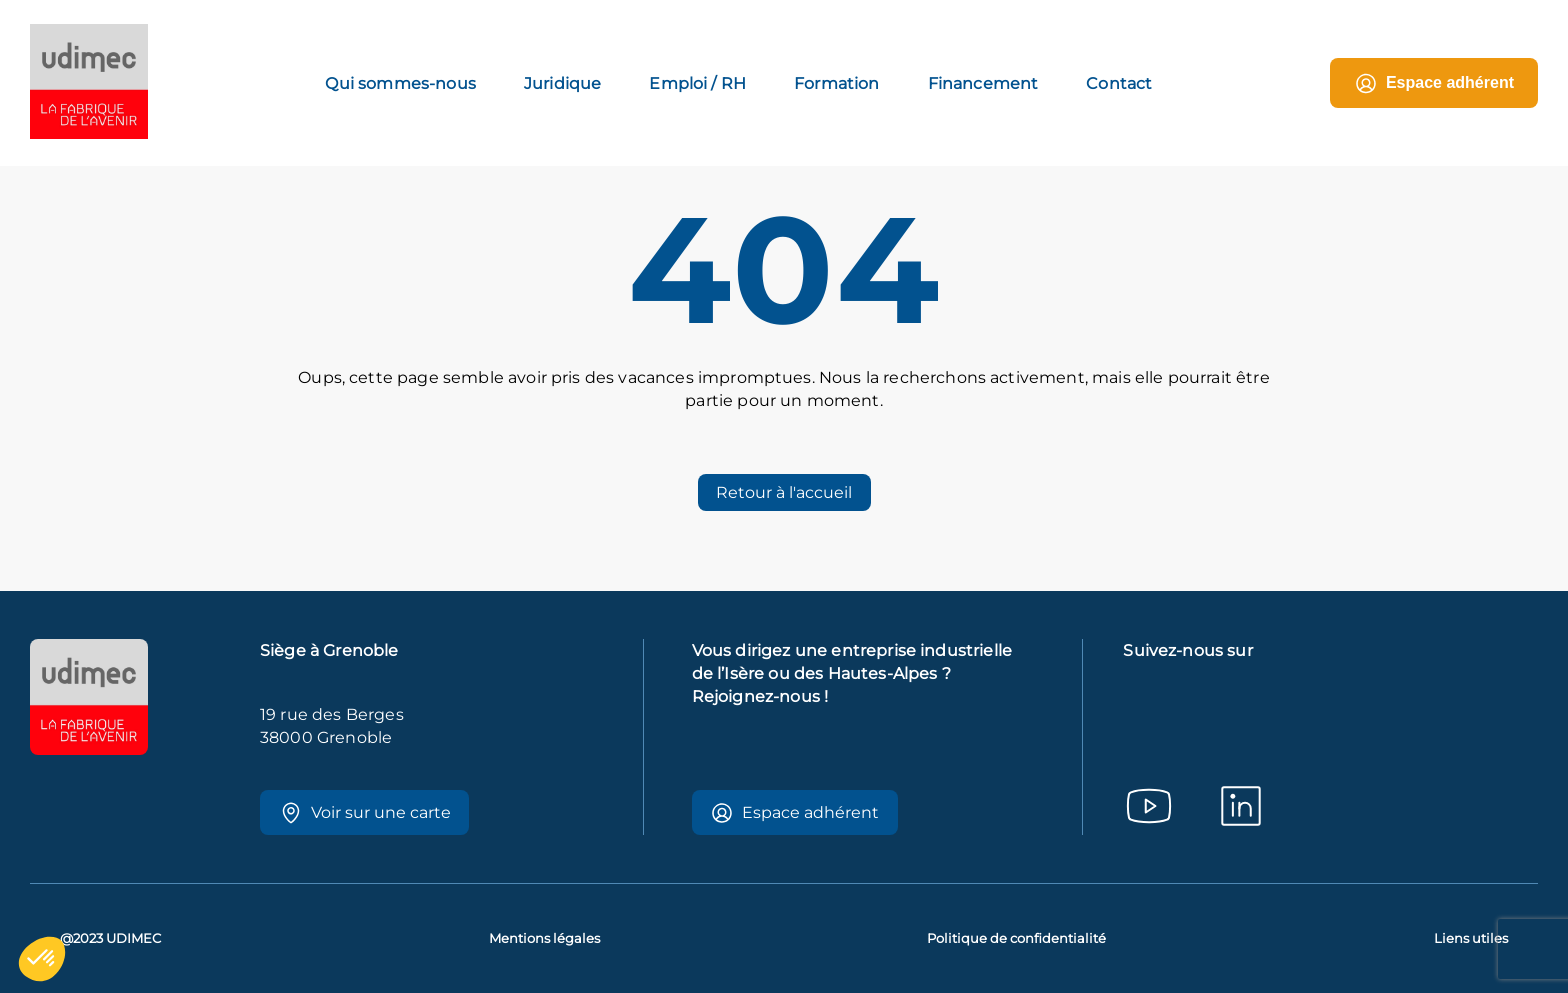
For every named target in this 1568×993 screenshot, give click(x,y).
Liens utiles (1471, 938)
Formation (836, 83)
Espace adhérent (1434, 83)
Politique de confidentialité (1016, 938)
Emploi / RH (697, 83)
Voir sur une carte (365, 813)
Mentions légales (544, 938)
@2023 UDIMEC (110, 938)
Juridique (562, 83)
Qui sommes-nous (400, 83)
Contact (1119, 83)
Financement (983, 83)
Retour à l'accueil (784, 492)
